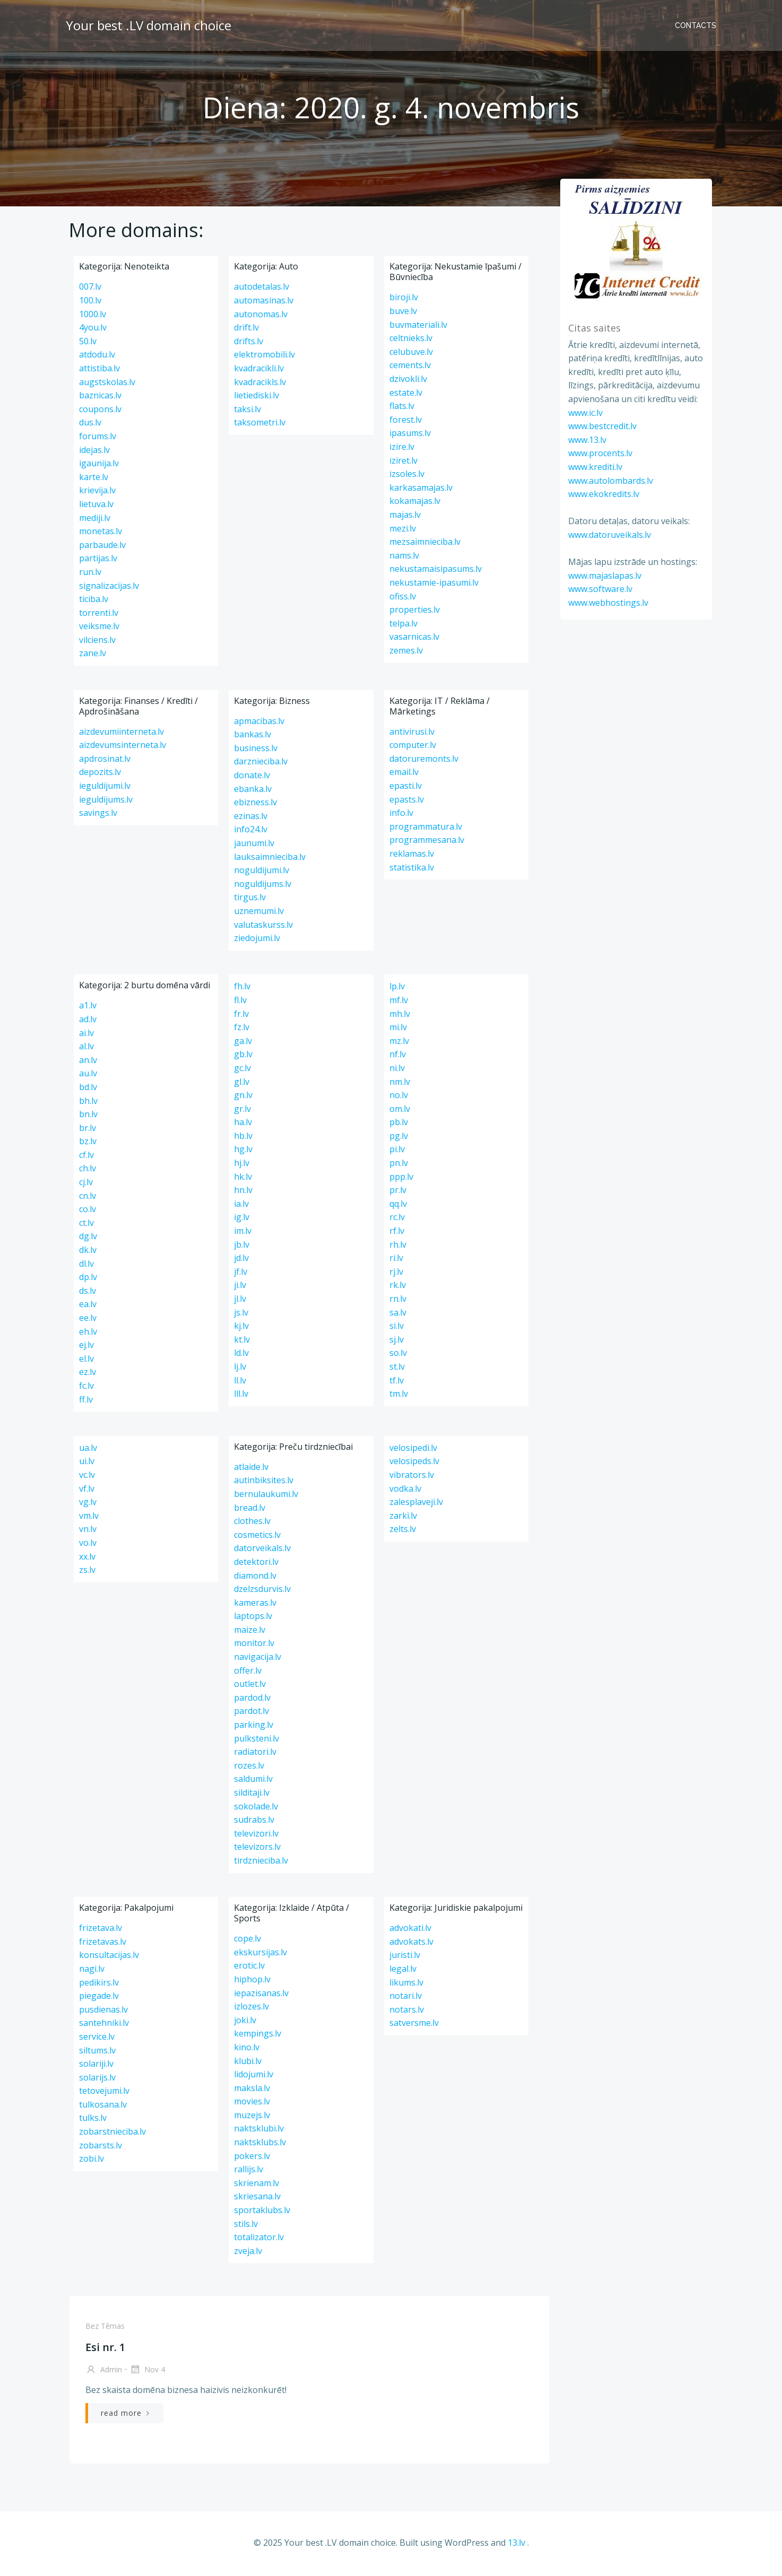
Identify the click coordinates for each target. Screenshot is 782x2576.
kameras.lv (255, 1605)
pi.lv (397, 1152)
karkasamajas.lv (421, 489)
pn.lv (398, 1165)
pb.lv (398, 1124)
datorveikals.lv (262, 1550)
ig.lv (241, 1219)
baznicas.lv (100, 398)
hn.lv (243, 1192)
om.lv (399, 1111)
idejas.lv (94, 452)
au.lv (88, 1076)
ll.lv (240, 1382)
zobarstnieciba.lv (112, 2134)
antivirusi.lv (412, 733)
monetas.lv (100, 533)
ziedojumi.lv (257, 940)
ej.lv (86, 1347)
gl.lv (241, 1084)
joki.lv (245, 2022)
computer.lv (412, 747)
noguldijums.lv (262, 886)
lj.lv (240, 1369)
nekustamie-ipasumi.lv (434, 585)
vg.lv (88, 1504)
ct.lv (86, 1225)
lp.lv (397, 989)
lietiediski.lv (256, 398)
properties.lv (414, 612)
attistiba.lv (99, 371)
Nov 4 (146, 2373)
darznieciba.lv (261, 764)
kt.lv (242, 1341)
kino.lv (246, 2050)
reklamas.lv (411, 856)
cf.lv (86, 1157)
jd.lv (241, 1260)
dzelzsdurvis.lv (262, 1591)
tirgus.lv (250, 900)
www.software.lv (599, 589)
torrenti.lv (98, 615)
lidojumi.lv (253, 2077)
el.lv (86, 1361)
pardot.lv (251, 1713)
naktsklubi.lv (259, 2131)
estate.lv (405, 395)
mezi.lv (402, 530)
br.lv (87, 1130)
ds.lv (87, 1293)
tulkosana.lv (103, 2106)
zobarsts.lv (100, 2147)
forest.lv (405, 422)
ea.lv (88, 1306)
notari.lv (405, 1998)
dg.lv (88, 1239)
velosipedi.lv (413, 1450)
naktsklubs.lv (260, 2145)
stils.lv (246, 2226)
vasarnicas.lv (414, 639)
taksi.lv (247, 411)
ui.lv (86, 1463)
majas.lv (405, 517)
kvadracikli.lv (259, 371)
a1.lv (88, 1008)
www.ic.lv (584, 412)
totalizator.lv (259, 2240)
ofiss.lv (402, 598)
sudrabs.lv (254, 1822)
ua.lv (88, 1450)
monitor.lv (254, 1645)
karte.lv (93, 479)
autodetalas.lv (261, 289)
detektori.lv (256, 1564)
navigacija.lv (257, 1659)
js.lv (241, 1314)
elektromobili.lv (264, 357)
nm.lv (399, 1084)
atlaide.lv (251, 1469)
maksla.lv (252, 2090)
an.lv (88, 1062)
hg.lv (243, 1152)
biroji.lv (403, 300)
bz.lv (88, 1144)
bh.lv (88, 1103)
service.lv (97, 2039)
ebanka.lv (253, 791)
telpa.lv (403, 625)
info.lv (401, 815)
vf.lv (86, 1490)
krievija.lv (97, 493)
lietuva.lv (96, 506)
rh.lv (397, 1246)
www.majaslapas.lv (603, 575)
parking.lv (253, 1727)
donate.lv (252, 778)
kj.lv (241, 1328)
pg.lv (398, 1138)
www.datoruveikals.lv (608, 534)
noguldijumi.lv (261, 872)
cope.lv (247, 1941)
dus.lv (90, 425)
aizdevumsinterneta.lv (122, 747)
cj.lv (86, 1184)
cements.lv (410, 367)
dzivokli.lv (408, 381)
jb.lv (241, 1246)
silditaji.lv (252, 1795)
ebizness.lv (255, 805)
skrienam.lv (256, 2185)
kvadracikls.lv (260, 384)
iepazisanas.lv (261, 1995)
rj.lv (396, 1274)
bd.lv (88, 1089)
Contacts (697, 24)
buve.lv (403, 313)
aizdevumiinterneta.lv (121, 733)
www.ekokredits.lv (602, 493)
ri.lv (396, 1260)
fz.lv (241, 1029)
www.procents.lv (599, 453)
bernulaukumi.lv (266, 1496)
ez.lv (87, 1374)
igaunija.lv (99, 466)
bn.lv (88, 1116)
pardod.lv (252, 1699)
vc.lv (87, 1477)
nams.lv (404, 557)
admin (102, 2373)
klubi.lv (248, 2063)
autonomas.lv (261, 316)
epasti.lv (405, 788)
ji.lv (240, 1287)
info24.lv (250, 832)
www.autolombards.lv (609, 480)
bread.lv (249, 1510)
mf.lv (398, 1002)
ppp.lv (401, 1179)
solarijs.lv (97, 2079)
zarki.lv (403, 1518)
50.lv (88, 343)
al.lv (86, 1049)
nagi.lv (92, 1971)
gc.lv (242, 1070)
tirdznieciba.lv (261, 1863)
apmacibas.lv (259, 723)
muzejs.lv (252, 2117)
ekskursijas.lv (260, 1954)
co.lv (87, 1211)
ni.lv (397, 1070)
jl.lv (240, 1301)
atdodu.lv (97, 357)
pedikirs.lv (99, 1984)
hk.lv (243, 1179)
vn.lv (88, 1531)
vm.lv (89, 1518)
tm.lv (398, 1396)
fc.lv (86, 1388)
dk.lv (88, 1252)
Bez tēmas (104, 2328)
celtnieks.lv (410, 340)
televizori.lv (256, 1835)
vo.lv (88, 1545)
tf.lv (396, 1382)
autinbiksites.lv (263, 1483)
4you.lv (93, 330)
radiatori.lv (255, 1754)
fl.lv (240, 1002)
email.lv (404, 774)
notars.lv (406, 2011)
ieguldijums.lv (106, 801)
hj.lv (241, 1165)
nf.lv (397, 1057)
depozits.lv (100, 774)
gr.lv (242, 1111)
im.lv (242, 1233)
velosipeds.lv (414, 1463)
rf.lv (396, 1233)
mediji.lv (94, 520)
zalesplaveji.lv (416, 1504)
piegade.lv (99, 1998)
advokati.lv (410, 1930)
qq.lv (398, 1206)
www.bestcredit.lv (601, 425)
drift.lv (246, 330)
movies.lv (252, 2104)
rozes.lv (249, 1767)
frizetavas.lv (102, 1944)
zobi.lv (91, 2161)
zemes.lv (406, 652)
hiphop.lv (252, 1982)
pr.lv (397, 1192)
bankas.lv (252, 737)
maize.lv (249, 1632)
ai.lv (86, 1035)
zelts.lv (402, 1531)
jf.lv (240, 1274)
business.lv (255, 750)
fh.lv (242, 989)
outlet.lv (250, 1686)
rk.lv (397, 1287)
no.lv (398, 1097)
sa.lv (397, 1314)
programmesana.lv (426, 842)
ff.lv (86, 1401)
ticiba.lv (93, 601)
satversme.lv (414, 2025)
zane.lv (92, 656)
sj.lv (396, 1341)
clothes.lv (252, 1523)
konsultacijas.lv (109, 1957)
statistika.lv (411, 869)
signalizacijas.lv (109, 588)
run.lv (90, 574)
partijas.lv (98, 561)
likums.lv (406, 1984)
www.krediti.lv (594, 466)
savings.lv (98, 815)
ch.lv (87, 1171)
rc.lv (397, 1219)
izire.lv (401, 449)
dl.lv (86, 1266)
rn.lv (397, 1301)
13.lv (516, 2545)
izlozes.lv (251, 2009)
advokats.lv (411, 1944)
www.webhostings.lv (607, 602)
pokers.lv (252, 2158)
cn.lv (87, 1198)
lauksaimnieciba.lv (270, 859)
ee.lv (88, 1320)
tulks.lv (93, 2120)
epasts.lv (406, 801)
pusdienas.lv (103, 2011)
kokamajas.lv (414, 503)
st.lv (397, 1369)
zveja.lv (248, 2253)
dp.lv (88, 1279)
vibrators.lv (411, 1477)
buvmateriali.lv (418, 327)
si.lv (396, 1328)
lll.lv (241, 1396)
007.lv (90, 289)
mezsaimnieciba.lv (424, 544)
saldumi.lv (253, 1781)
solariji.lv (96, 2066)
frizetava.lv (100, 1930)
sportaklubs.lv (262, 2212)
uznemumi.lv (259, 913)
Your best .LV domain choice (147, 23)
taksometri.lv (259, 425)
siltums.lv (97, 2052)
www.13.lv (586, 439)
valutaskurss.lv (263, 927)
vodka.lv (405, 1490)
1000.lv (92, 316)
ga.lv (243, 1043)
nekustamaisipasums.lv (435, 571)
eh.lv (88, 1333)
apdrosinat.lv (105, 761)
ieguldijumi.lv (105, 788)
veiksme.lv (99, 628)
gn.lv (243, 1097)
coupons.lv (100, 411)
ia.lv (241, 1206)
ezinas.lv (250, 818)
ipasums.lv (410, 435)
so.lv (398, 1355)
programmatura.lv (425, 828)
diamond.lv (255, 1577)
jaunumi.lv (254, 845)
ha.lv (243, 1124)
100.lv (90, 303)
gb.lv (243, 1057)
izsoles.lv (406, 476)
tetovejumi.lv (104, 2093)
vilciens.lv (97, 642)
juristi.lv (404, 1957)
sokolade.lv (256, 1808)
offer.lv (248, 1672)
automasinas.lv (263, 303)
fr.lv (241, 1016)
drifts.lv (248, 343)
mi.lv (398, 1029)
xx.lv (87, 1558)
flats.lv (401, 408)
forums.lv (97, 439)
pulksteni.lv (256, 1740)
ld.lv (241, 1355)
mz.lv (399, 1043)
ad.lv (88, 1022)
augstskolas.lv (107, 384)
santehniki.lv (104, 2025)
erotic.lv (249, 1968)
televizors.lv (257, 1849)
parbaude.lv (102, 547)
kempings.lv (257, 2036)
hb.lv (243, 1138)
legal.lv (402, 1971)
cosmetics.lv (257, 1537)
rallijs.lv (248, 2172)
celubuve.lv (411, 354)
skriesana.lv (257, 2199)
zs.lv (87, 1572)
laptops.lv (253, 1618)
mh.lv (399, 1016)
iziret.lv (403, 462)
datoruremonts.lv (423, 761)
